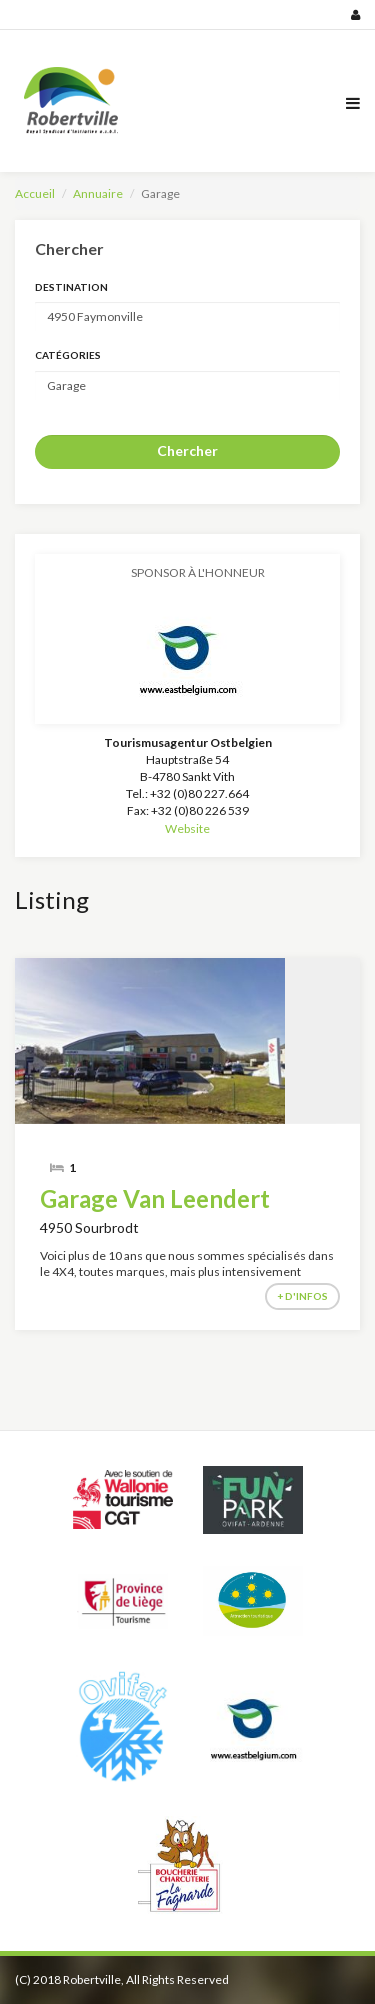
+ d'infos (302, 1296)
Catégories (68, 355)
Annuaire (98, 193)
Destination (71, 287)
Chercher (187, 450)
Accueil (35, 193)
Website (187, 828)
